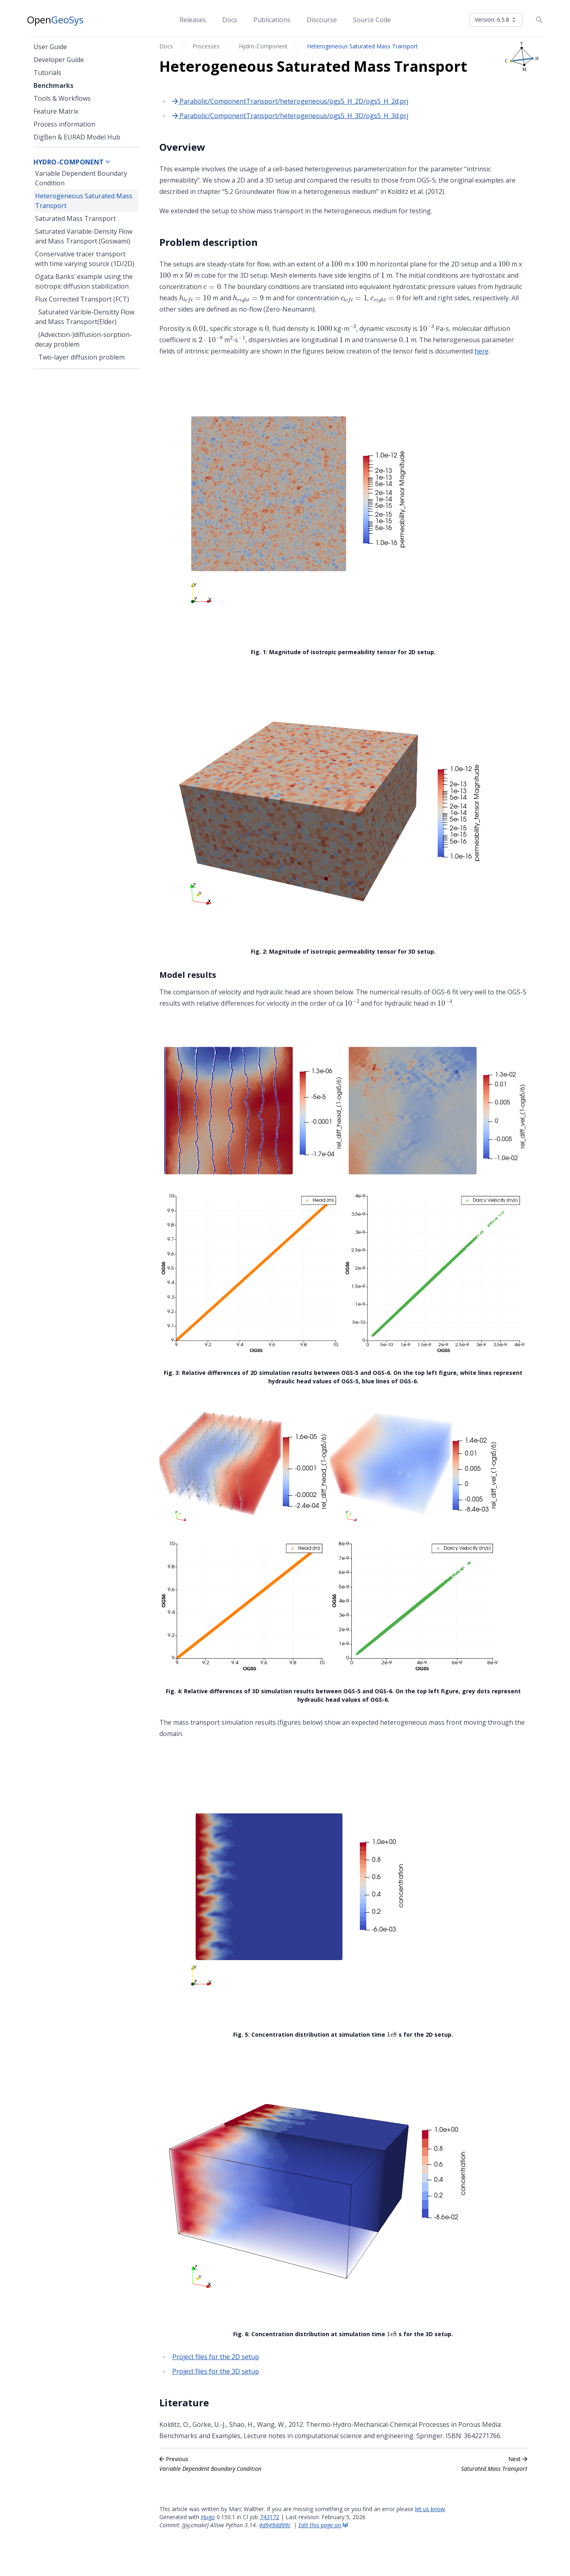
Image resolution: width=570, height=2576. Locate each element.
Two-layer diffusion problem (81, 357)
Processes (205, 46)
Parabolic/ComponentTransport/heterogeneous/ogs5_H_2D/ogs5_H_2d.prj (290, 101)
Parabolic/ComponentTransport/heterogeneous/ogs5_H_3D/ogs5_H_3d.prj (290, 115)
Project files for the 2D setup (215, 2356)
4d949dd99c (274, 2525)
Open (55, 19)
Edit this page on (323, 2525)
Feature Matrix (55, 111)
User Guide (50, 46)
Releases (193, 19)
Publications (271, 19)
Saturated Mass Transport (75, 218)
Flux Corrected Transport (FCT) (82, 299)
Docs (229, 19)
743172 (269, 2517)
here (481, 351)
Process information (64, 124)
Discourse (322, 19)
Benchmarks (53, 85)
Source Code (372, 19)
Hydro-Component (263, 46)
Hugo (208, 2517)
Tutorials (47, 72)
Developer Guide (58, 59)
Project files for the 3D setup (215, 2371)
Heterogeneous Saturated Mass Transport (362, 46)
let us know (430, 2509)
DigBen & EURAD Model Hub (76, 137)
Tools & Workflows (62, 98)
